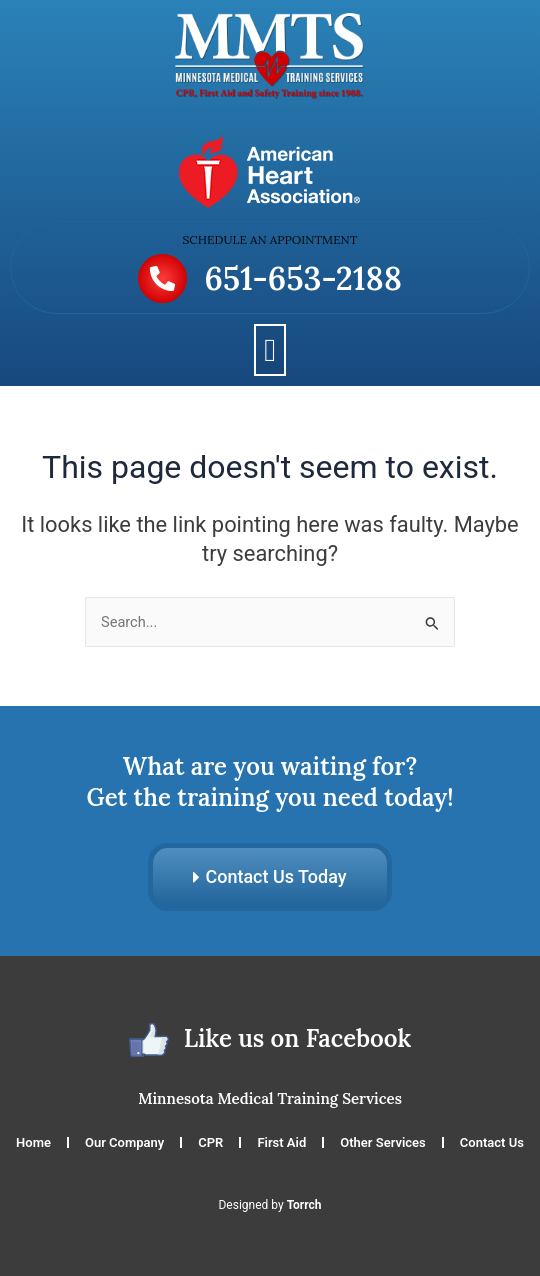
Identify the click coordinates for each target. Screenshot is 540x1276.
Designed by (269, 1205)
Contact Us (492, 1142)
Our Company (124, 1142)
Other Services (383, 1142)
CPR (210, 1142)
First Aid (281, 1142)
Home (33, 1142)
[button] (270, 350)
